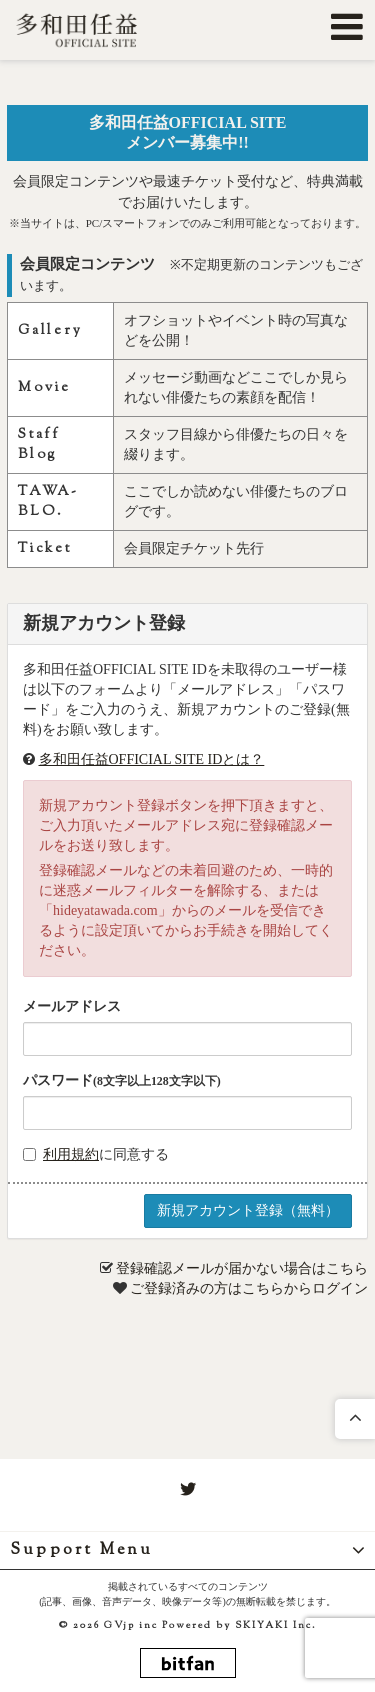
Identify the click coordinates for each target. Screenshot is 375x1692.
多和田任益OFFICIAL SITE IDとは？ (152, 759)
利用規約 (71, 1154)
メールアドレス (72, 1006)
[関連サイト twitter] (188, 1490)
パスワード (122, 1080)
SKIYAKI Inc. (276, 1625)
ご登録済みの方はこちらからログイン (249, 1288)
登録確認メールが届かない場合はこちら (242, 1268)
